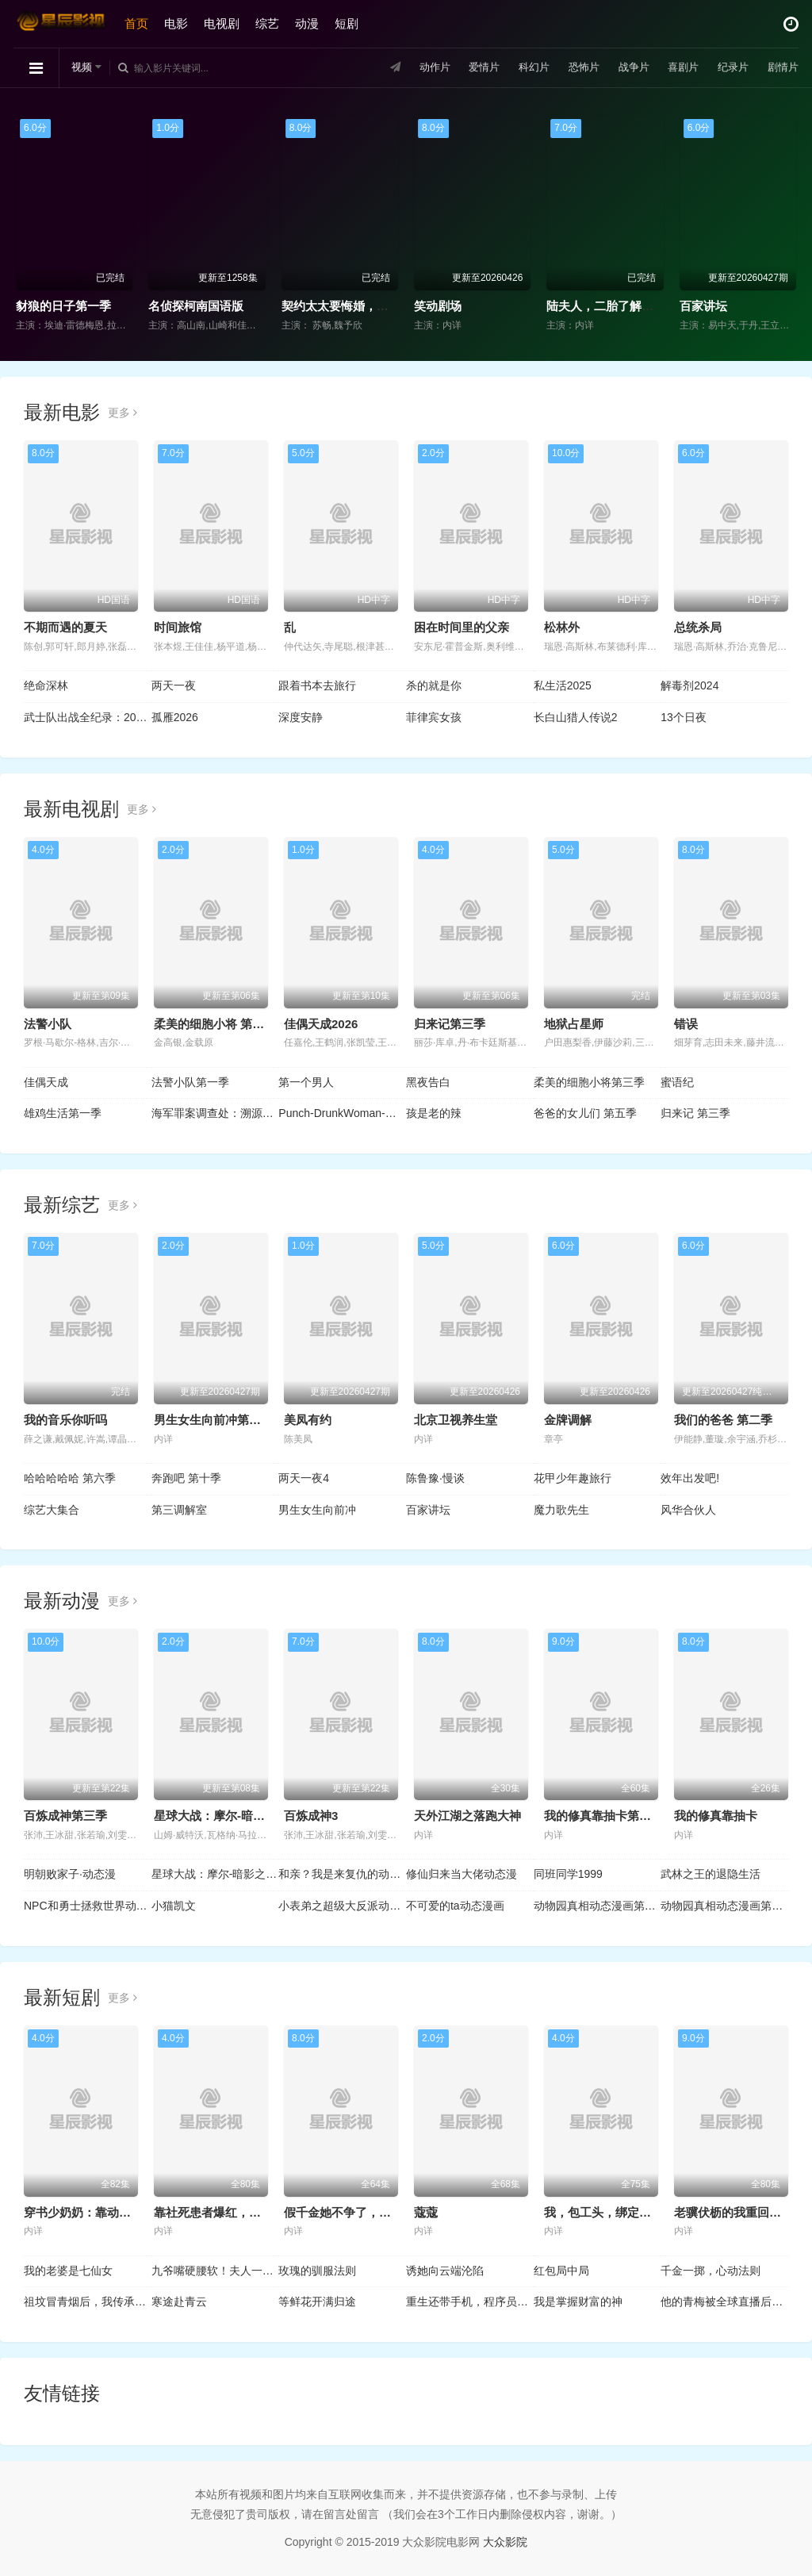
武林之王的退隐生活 (710, 1874)
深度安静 (300, 717)
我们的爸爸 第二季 (723, 1419)
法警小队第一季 (190, 1082)
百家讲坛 (703, 306)
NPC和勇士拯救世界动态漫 (87, 1905)
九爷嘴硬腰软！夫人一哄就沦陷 (215, 2270)
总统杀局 (698, 627)
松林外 (562, 627)
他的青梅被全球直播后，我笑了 (724, 2301)
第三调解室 (179, 1509)
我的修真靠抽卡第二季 (603, 1815)
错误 (686, 1024)
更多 (122, 412)
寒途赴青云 (179, 2301)
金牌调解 (568, 1419)
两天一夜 (173, 685)
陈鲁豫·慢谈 (435, 1478)
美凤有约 (307, 1419)
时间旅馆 (177, 627)
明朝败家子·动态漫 (70, 1874)
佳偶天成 (46, 1082)
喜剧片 (674, 67)
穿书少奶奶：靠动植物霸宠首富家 (113, 2212)
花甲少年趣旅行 (572, 1478)
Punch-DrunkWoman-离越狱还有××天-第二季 (342, 1113)
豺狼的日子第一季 (63, 306)
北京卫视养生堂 (455, 1419)
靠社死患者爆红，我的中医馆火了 (243, 2212)
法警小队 (47, 1024)
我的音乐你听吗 (65, 1419)
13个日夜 (684, 717)
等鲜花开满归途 (317, 2301)
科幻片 (518, 67)
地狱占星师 (573, 1024)
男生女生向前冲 (317, 1509)
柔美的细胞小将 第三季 (215, 1024)
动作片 (414, 67)
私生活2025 (563, 685)
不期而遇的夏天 (65, 627)
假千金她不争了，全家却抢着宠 (367, 2212)
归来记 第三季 (695, 1113)
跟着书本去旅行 (317, 685)
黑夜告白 (428, 1082)
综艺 (270, 23)
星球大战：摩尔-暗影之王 (221, 1815)
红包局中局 (561, 2270)
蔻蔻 (426, 2212)
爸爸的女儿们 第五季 (585, 1113)
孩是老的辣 (434, 1113)
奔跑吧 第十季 (186, 1478)
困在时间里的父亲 (461, 627)
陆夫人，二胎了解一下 (605, 306)
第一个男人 (306, 1082)
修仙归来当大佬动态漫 (461, 1874)
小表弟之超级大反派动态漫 (342, 1905)
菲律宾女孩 (434, 717)
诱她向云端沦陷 (445, 2270)
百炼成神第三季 (65, 1815)
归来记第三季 (449, 1024)
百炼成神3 (311, 1815)
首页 (139, 23)
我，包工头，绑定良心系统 (615, 2212)
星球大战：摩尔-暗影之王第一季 (215, 1874)
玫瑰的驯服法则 (317, 2270)
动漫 (309, 23)
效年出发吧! (690, 1478)
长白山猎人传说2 (576, 717)
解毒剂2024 (689, 685)
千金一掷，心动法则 (710, 2270)
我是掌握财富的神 (578, 2301)
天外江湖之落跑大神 (467, 1815)
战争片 (622, 67)
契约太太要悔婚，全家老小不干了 (371, 306)
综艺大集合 (51, 1509)
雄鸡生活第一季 (63, 1113)
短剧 (349, 23)
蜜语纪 (677, 1082)
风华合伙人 (688, 1509)
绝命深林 (46, 685)
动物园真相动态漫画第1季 (597, 1905)
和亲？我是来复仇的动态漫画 (342, 1874)
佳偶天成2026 (321, 1024)
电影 (178, 23)
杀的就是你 (434, 685)
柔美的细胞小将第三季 (589, 1082)
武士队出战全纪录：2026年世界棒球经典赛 (87, 717)
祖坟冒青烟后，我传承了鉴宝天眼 (87, 2301)
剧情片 (779, 67)
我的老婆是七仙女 (68, 2270)
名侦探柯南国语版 (195, 306)
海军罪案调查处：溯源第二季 (215, 1113)
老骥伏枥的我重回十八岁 (739, 2212)
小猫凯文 (173, 1905)
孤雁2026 (174, 717)
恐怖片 (570, 67)
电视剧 (224, 23)
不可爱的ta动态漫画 (455, 1905)
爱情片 (466, 67)
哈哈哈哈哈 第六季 (70, 1478)
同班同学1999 (568, 1874)
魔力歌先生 (561, 1509)
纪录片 (727, 67)
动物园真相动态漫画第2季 (724, 1905)
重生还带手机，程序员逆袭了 (470, 2301)
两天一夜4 (303, 1478)
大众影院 (505, 2542)
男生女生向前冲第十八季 (219, 1419)
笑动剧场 (438, 306)
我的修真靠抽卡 (715, 1815)
